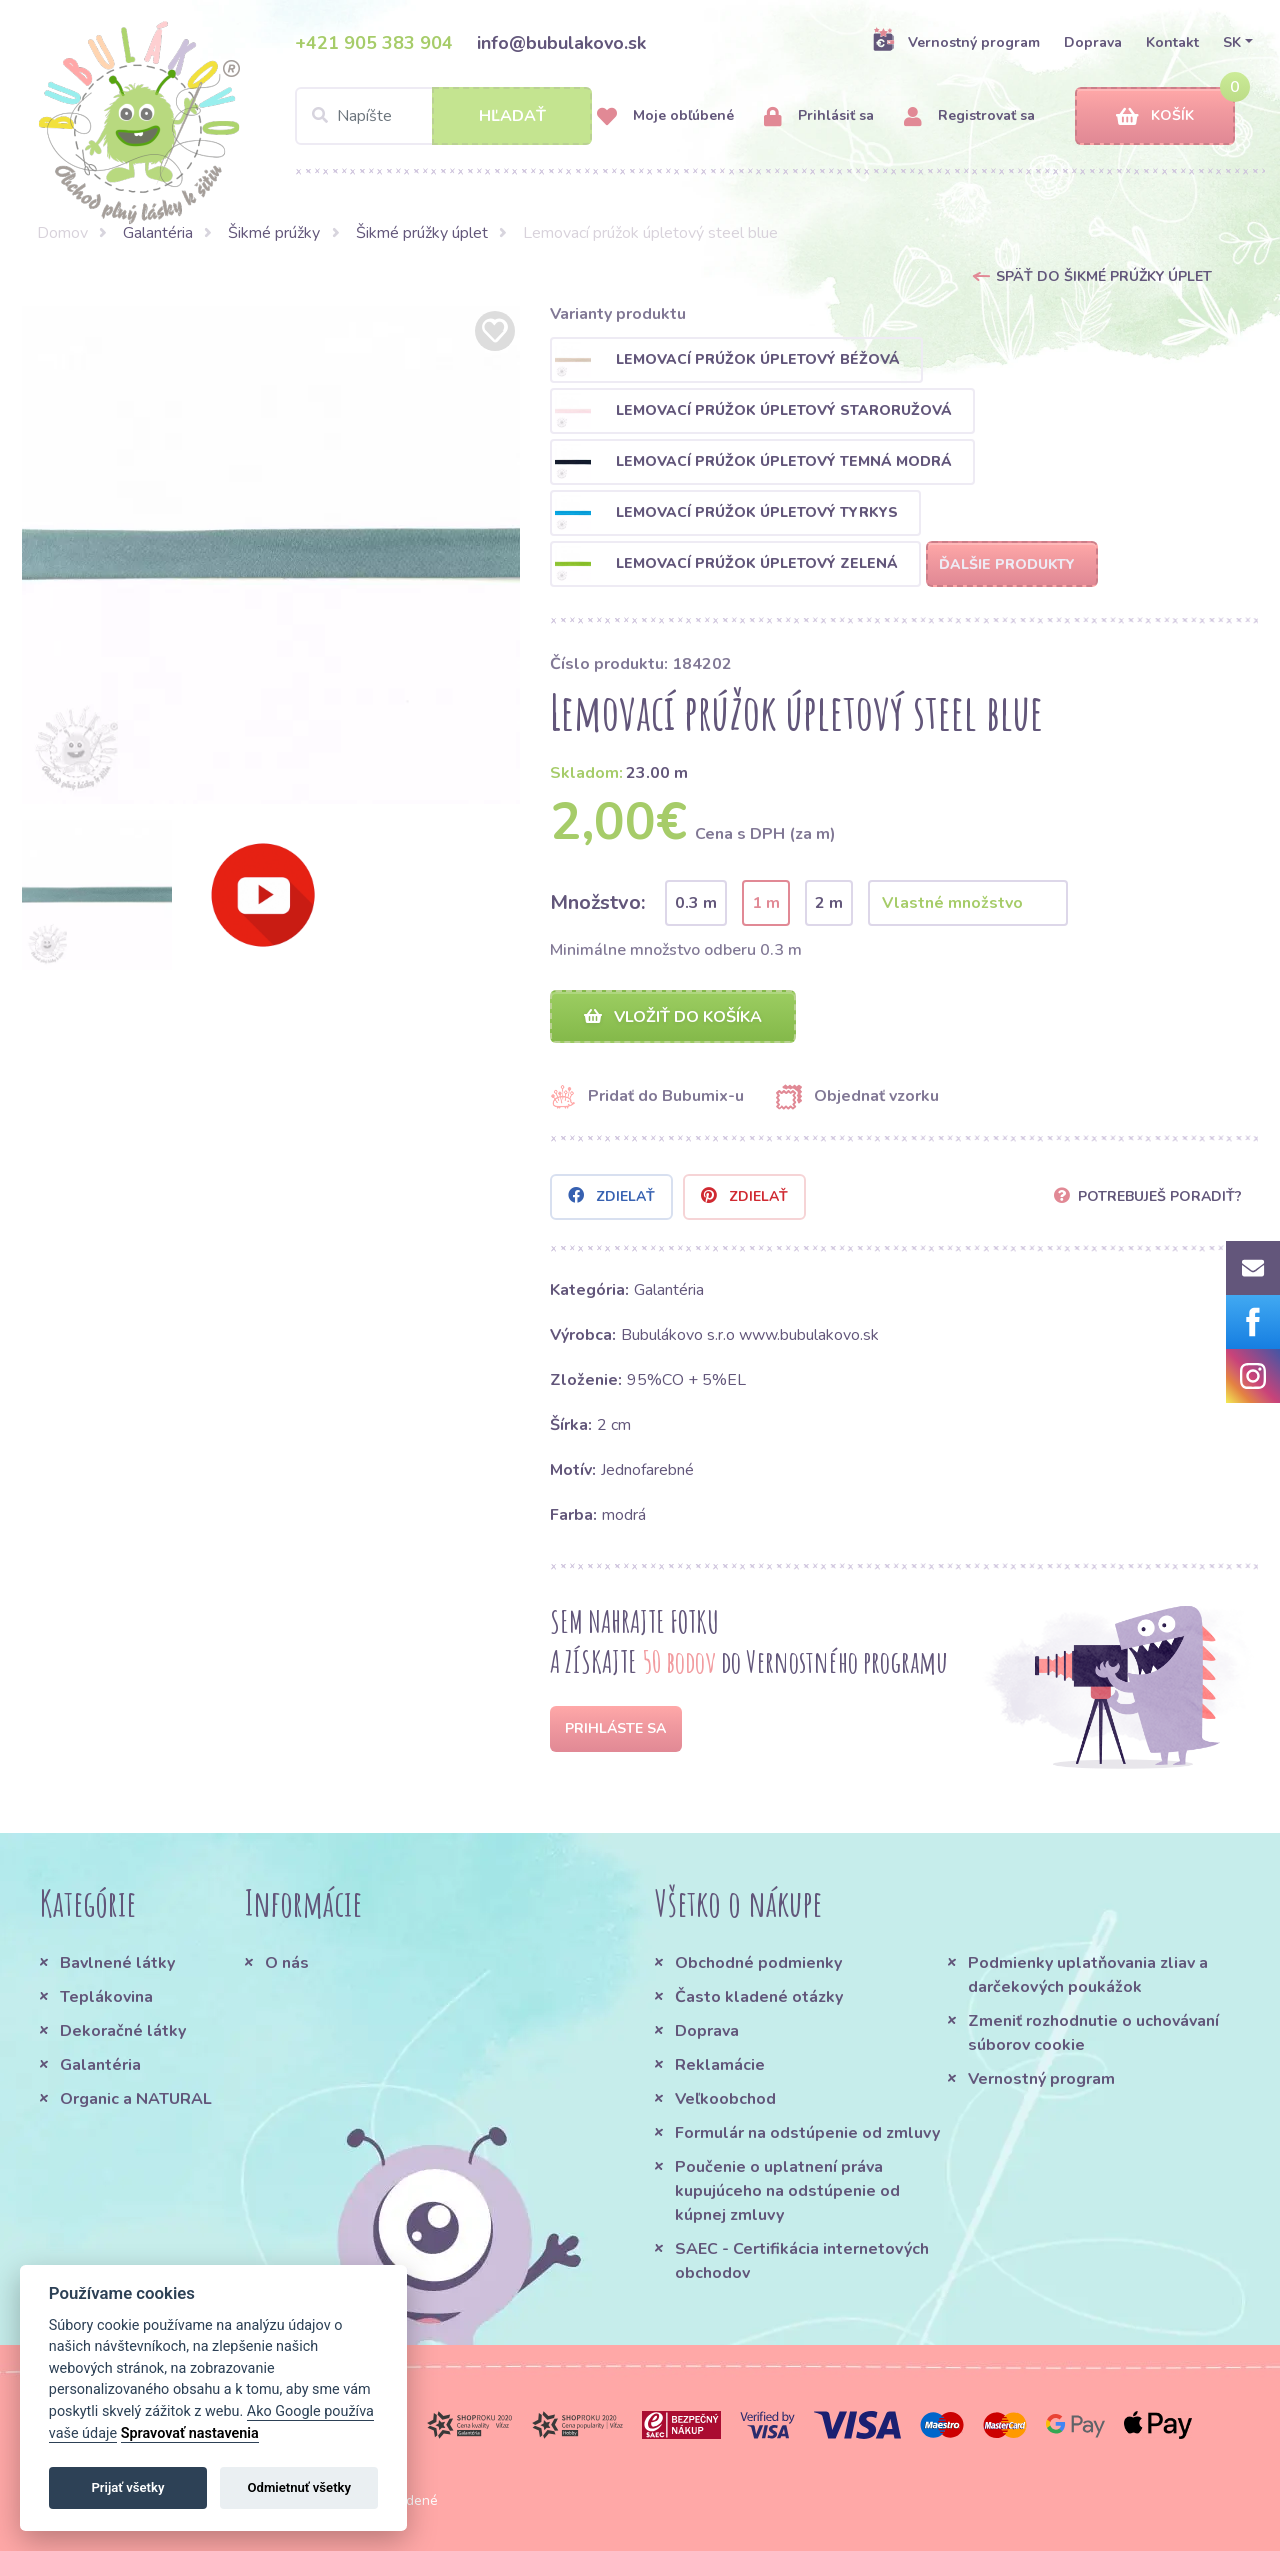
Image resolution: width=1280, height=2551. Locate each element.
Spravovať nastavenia (190, 2433)
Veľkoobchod (725, 2099)
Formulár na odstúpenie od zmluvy (807, 2133)
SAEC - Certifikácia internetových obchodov (802, 2261)
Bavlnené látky (117, 1963)
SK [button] (1232, 42)
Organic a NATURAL (136, 2099)
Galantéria (158, 233)
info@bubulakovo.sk (561, 43)
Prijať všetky (127, 2487)
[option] (271, 555)
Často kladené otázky (759, 1997)
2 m (829, 903)
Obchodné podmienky (758, 1963)
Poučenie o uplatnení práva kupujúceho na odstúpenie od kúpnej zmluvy (787, 2191)
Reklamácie (720, 2065)
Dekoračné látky (123, 2031)
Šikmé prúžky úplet (422, 233)
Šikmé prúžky (274, 233)
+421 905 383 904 (374, 43)
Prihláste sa (615, 1728)
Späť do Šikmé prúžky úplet (1104, 276)
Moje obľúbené (665, 116)
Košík (1155, 116)
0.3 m (696, 903)
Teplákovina (106, 1997)
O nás (287, 1963)
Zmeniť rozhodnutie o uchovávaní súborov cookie (1093, 2033)
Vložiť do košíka (673, 1017)
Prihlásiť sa (819, 116)
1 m (766, 903)
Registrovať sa (969, 116)
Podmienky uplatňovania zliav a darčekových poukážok (1088, 1975)
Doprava (1093, 42)
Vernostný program (956, 42)
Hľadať (512, 116)
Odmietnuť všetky (299, 2487)
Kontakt (1172, 42)
